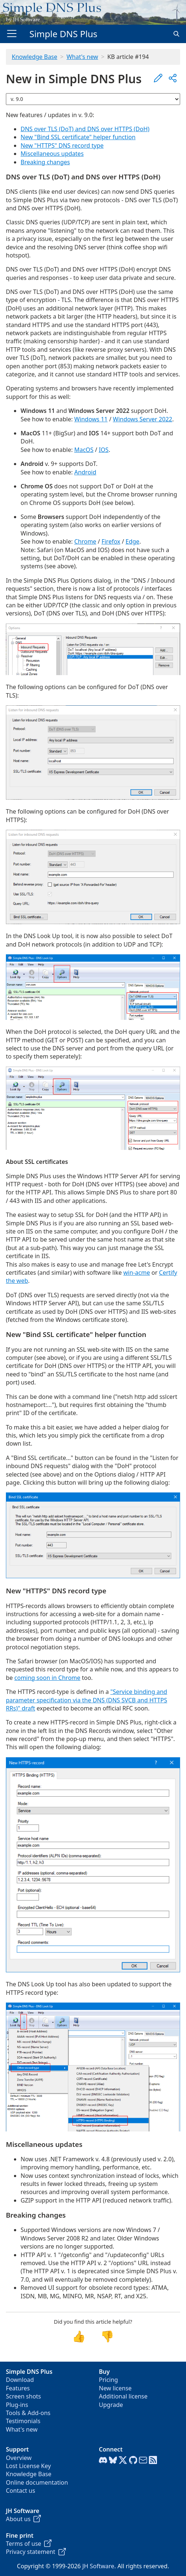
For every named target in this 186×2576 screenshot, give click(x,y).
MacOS (83, 450)
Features (18, 2388)
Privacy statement (36, 2552)
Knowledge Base (34, 57)
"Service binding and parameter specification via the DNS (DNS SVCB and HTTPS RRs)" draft (86, 1700)
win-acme (137, 1272)
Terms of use (28, 2544)
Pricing (108, 2380)
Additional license (123, 2396)
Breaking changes (45, 162)
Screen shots (23, 2396)
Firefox (110, 541)
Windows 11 (91, 419)
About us (23, 2519)
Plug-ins (17, 2405)
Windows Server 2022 (142, 419)
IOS (104, 450)
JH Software (98, 2566)
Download (20, 2380)
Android (85, 472)
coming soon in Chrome (47, 1678)
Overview (19, 2458)
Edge (133, 541)
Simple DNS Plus (63, 34)
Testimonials (23, 2421)
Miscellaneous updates (52, 154)
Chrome (85, 541)
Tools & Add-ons (28, 2413)
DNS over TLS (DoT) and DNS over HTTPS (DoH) (85, 129)
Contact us (20, 2490)
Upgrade (111, 2405)
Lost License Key (28, 2466)
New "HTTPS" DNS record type (62, 145)
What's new (82, 57)
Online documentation (37, 2482)
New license (115, 2388)
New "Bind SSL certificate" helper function (78, 137)
